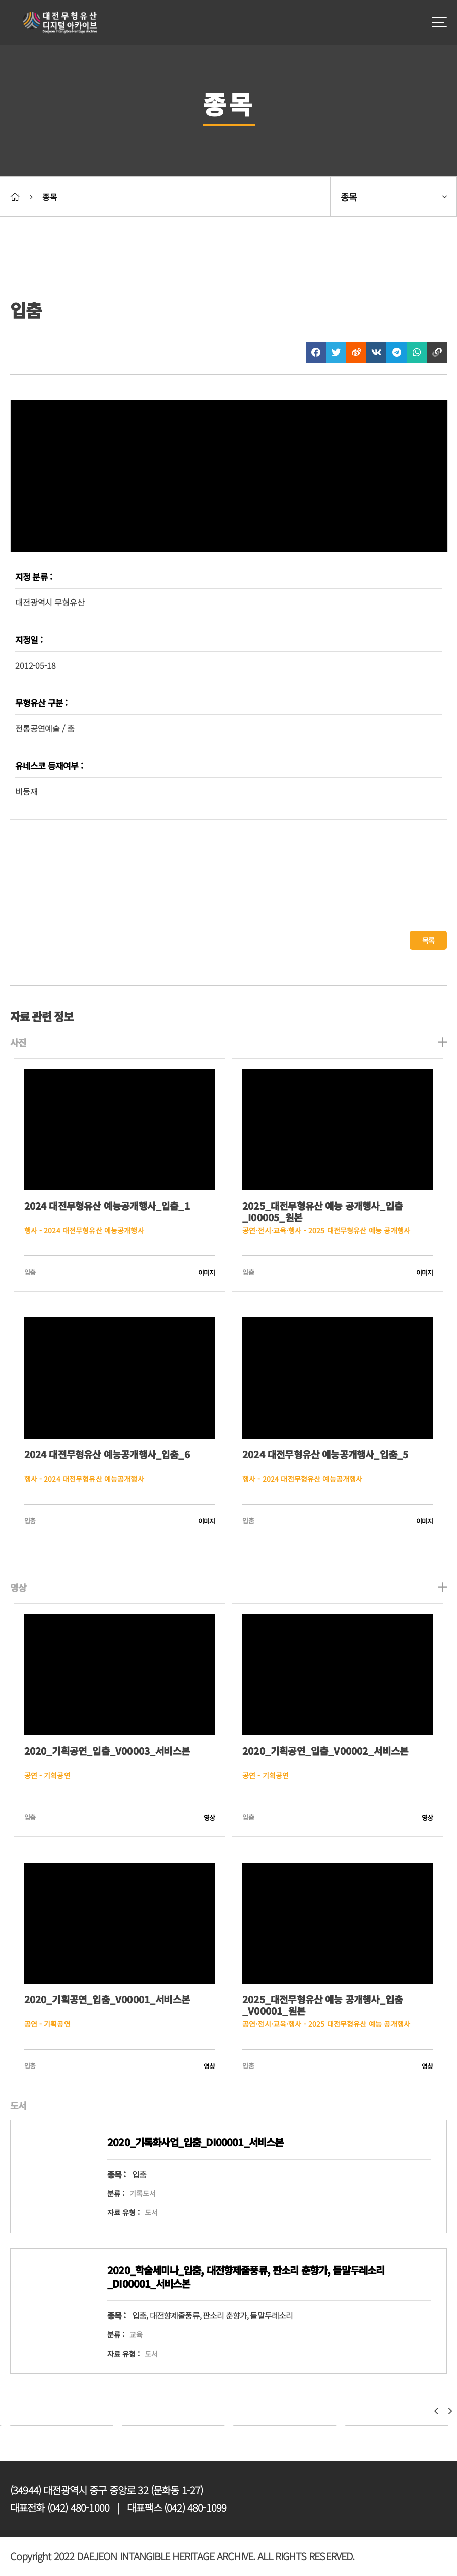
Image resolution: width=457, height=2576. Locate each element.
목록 (428, 940)
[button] (436, 2411)
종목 (49, 196)
